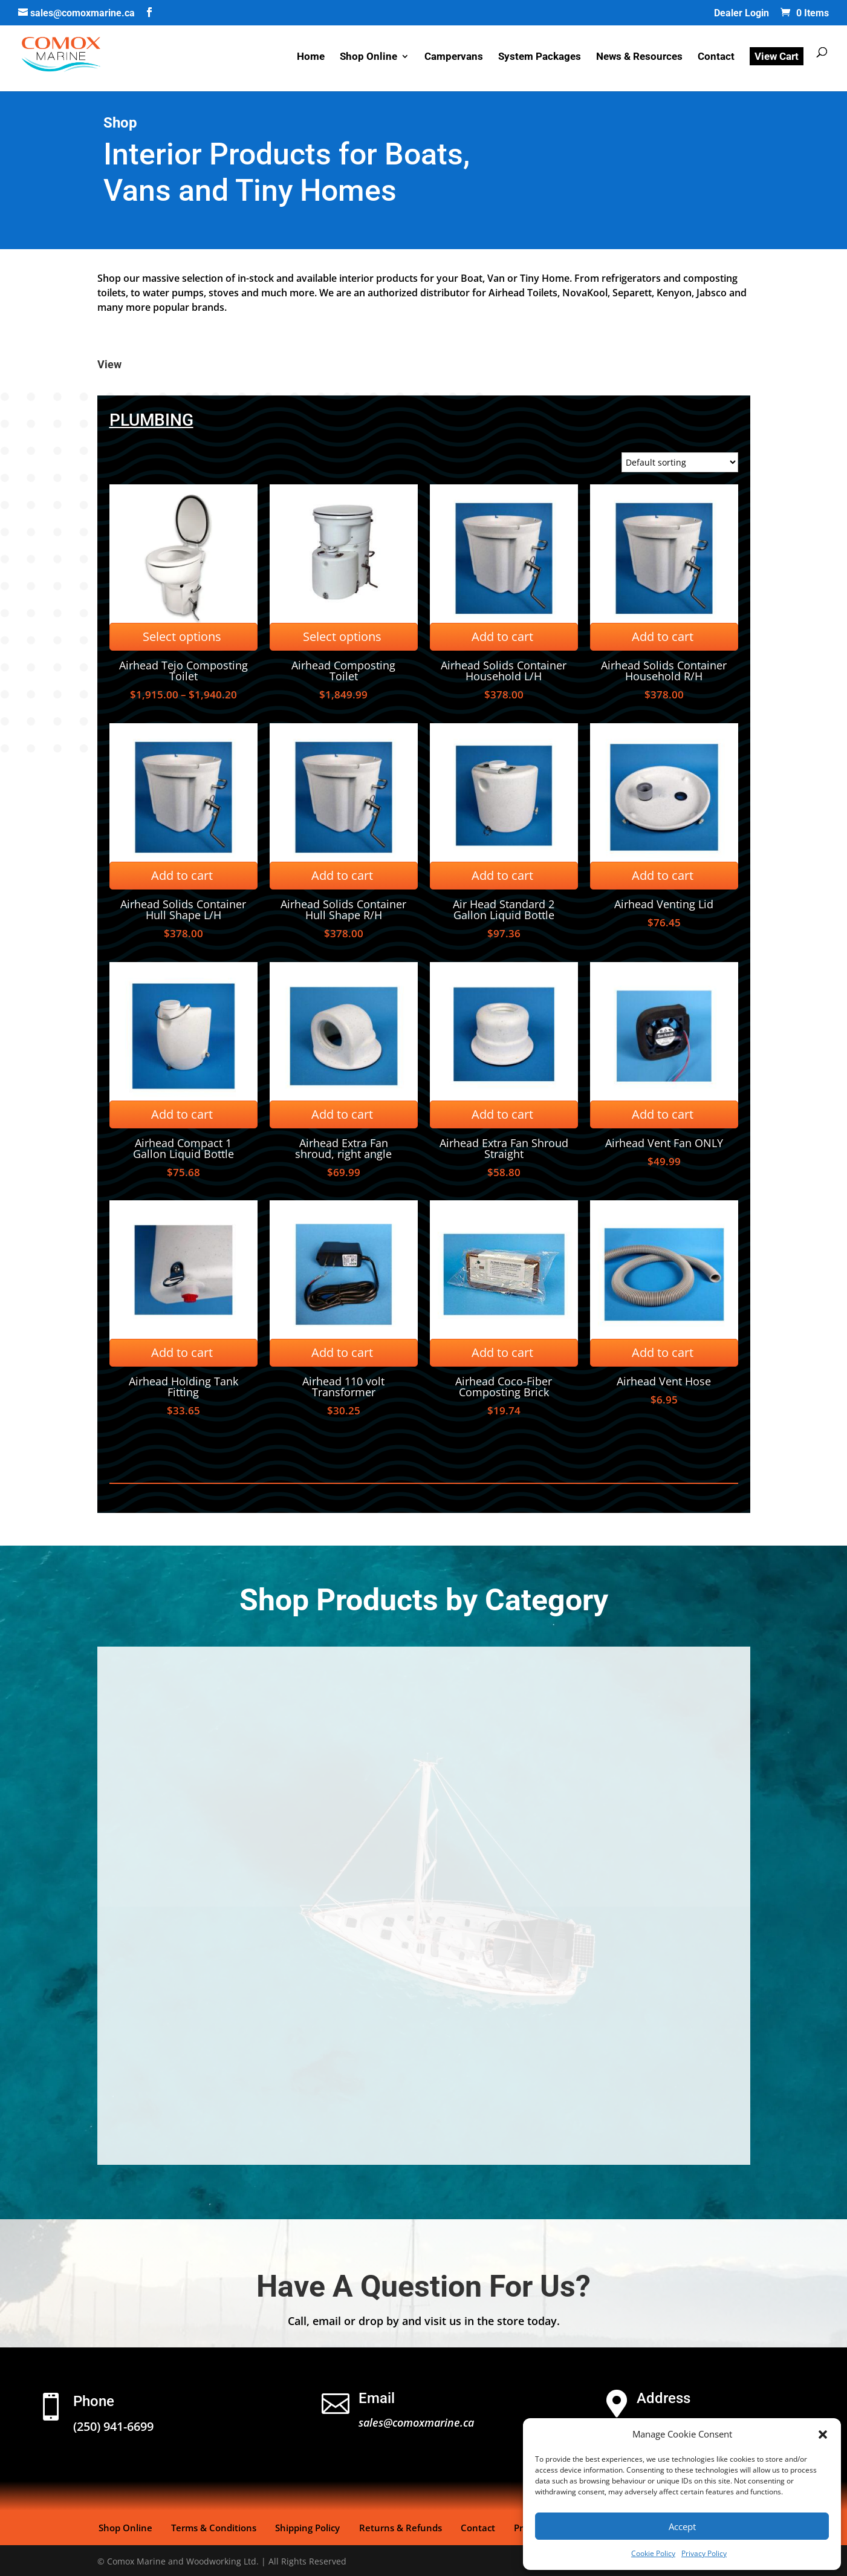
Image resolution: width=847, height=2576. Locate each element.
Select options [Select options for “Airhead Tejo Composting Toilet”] (182, 636)
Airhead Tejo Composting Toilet (183, 670)
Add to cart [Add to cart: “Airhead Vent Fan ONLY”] (662, 1114)
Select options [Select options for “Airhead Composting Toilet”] (342, 636)
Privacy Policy (704, 2553)
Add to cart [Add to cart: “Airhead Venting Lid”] (662, 875)
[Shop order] (679, 462)
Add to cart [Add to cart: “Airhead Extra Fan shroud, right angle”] (342, 1114)
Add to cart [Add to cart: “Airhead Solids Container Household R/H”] (662, 636)
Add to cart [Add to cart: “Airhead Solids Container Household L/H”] (502, 636)
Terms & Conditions (209, 2526)
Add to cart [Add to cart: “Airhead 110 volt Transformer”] (342, 1352)
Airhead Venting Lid (663, 904)
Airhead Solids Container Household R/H (664, 670)
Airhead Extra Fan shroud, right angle (343, 1148)
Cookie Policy (653, 2553)
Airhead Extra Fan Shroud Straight (504, 1148)
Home (311, 59)
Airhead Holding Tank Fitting (183, 1386)
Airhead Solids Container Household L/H (503, 670)
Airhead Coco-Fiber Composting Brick (503, 1386)
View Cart (777, 58)
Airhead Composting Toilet (343, 670)
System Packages (539, 59)
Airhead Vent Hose (664, 1381)
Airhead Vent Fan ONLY (664, 1143)
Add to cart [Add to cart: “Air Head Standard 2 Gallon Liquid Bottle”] (502, 875)
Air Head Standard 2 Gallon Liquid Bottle (503, 909)
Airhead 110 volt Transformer (343, 1386)
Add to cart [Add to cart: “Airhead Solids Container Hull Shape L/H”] (182, 875)
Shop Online (368, 59)
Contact (716, 59)
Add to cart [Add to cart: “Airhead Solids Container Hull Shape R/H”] (342, 875)
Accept (682, 2526)
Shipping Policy (300, 2526)
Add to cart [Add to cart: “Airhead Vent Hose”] (662, 1352)
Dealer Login (741, 13)
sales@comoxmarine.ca (416, 2422)
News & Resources (639, 59)
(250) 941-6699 (113, 2426)
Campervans (453, 59)
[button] (823, 2434)
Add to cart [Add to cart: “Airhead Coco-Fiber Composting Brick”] (502, 1352)
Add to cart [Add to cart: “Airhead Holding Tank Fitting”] (182, 1352)
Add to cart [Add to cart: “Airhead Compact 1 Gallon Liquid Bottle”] (182, 1114)
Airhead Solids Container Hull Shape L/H (183, 909)
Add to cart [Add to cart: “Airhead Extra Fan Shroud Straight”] (502, 1114)
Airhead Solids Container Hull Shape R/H (343, 909)
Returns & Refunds (389, 2526)
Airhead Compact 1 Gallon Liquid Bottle (183, 1148)
